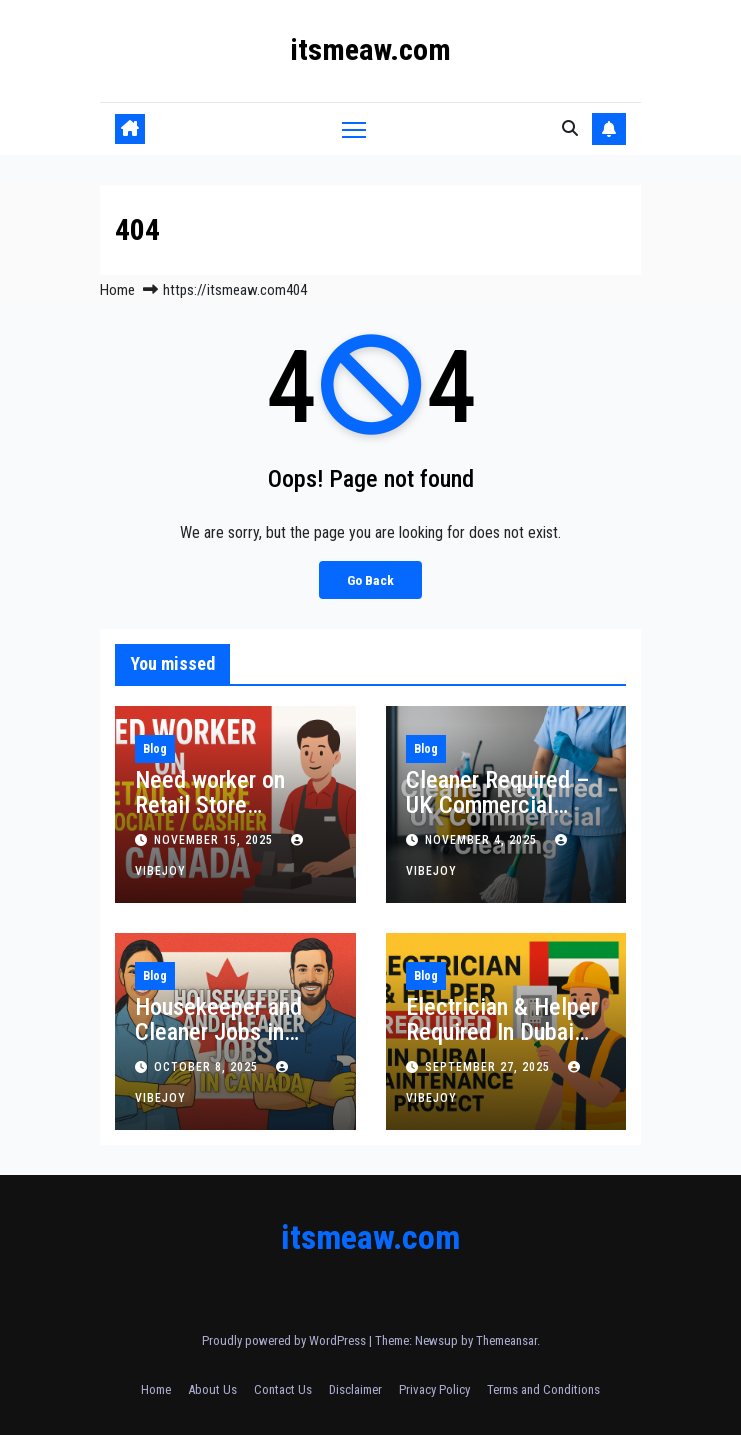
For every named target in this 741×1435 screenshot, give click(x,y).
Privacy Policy (434, 1389)
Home (117, 290)
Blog (155, 749)
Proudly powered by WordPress (285, 1340)
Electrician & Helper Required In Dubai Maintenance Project (505, 1032)
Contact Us (283, 1389)
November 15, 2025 (215, 840)
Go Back (370, 580)
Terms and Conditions (543, 1389)
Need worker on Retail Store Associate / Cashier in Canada (229, 817)
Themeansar (506, 1340)
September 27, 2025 (489, 1067)
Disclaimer (355, 1389)
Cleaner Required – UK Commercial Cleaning (498, 805)
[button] (570, 128)
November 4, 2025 (483, 840)
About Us (212, 1389)
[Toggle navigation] (354, 128)
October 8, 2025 (208, 1067)
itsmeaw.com (370, 49)
